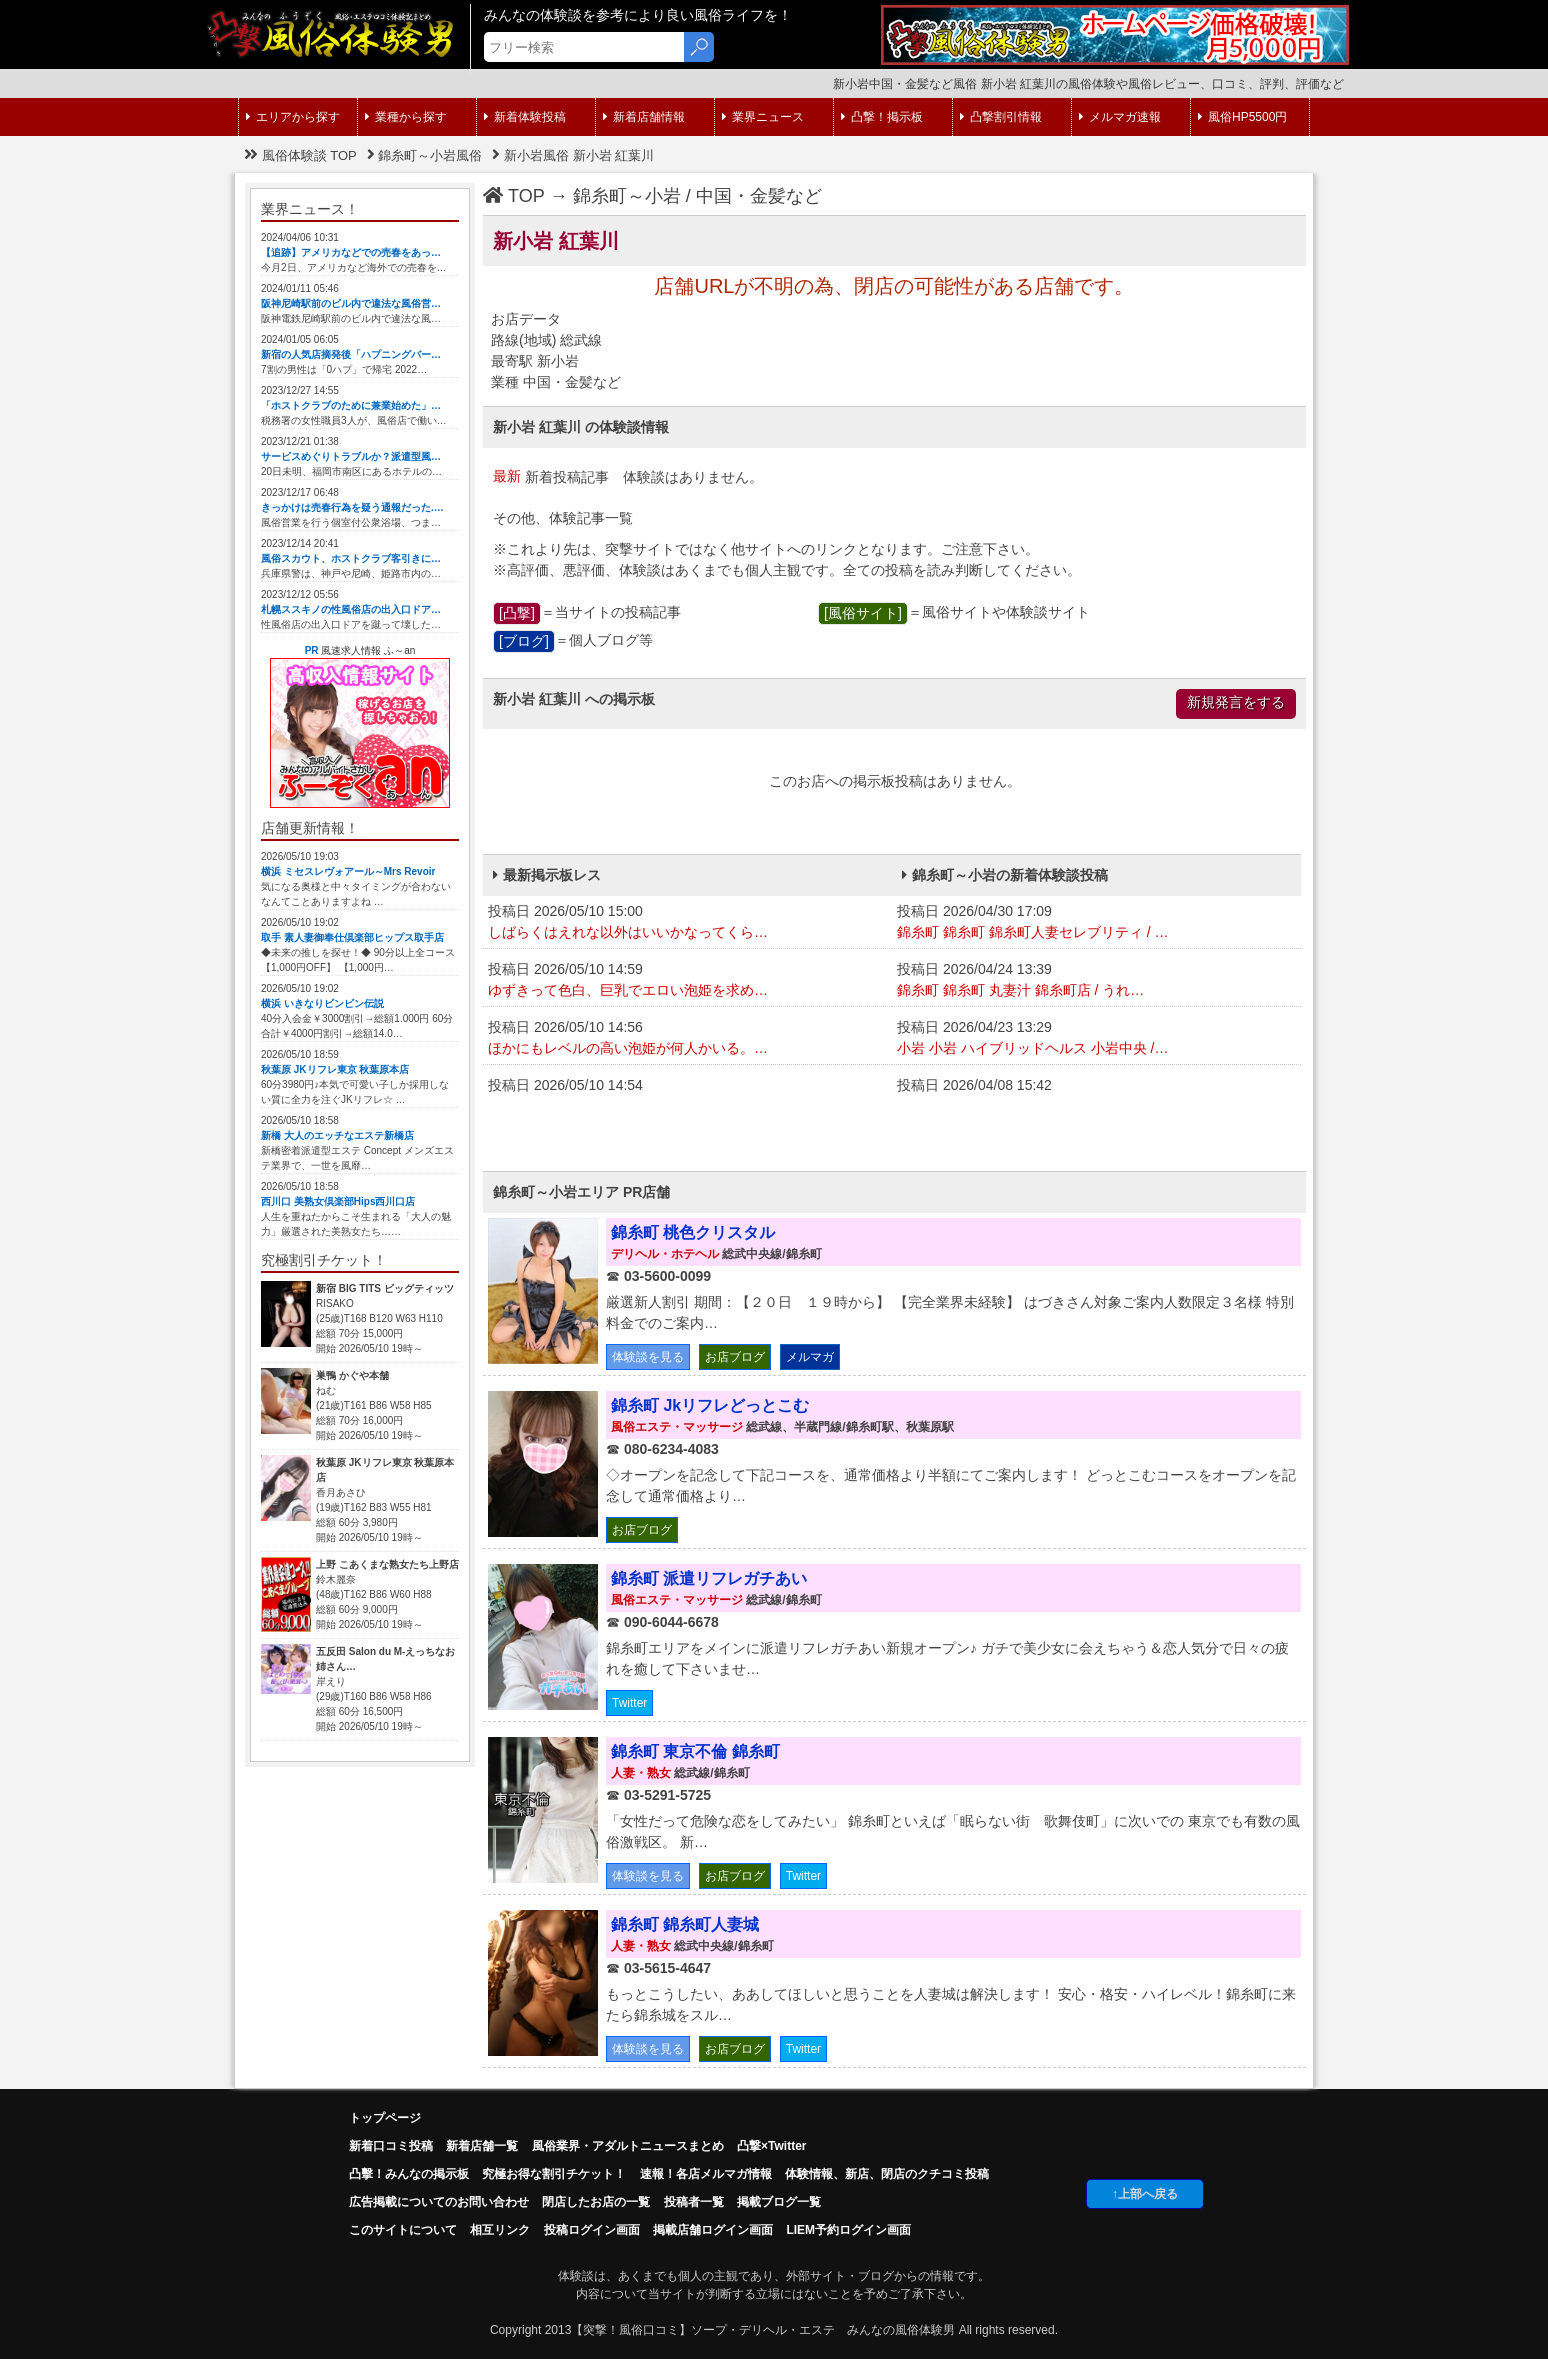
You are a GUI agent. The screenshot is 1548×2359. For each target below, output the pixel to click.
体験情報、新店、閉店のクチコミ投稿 (887, 2174)
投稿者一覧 (694, 2202)
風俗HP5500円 (1242, 117)
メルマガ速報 (1120, 117)
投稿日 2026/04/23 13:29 (1096, 1039)
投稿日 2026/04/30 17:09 (1096, 923)
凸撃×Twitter (771, 2146)
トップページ (385, 2118)
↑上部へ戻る (1145, 2194)
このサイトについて (403, 2230)
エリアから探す (293, 117)
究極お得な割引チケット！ (554, 2174)
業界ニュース (763, 117)
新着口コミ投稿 (391, 2146)
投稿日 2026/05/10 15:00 (687, 923)
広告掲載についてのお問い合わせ (439, 2202)
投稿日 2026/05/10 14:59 (687, 981)
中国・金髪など (759, 196)
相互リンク (500, 2230)
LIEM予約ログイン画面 (848, 2230)
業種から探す (406, 117)
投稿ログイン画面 (592, 2230)
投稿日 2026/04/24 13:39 (1096, 981)
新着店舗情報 (644, 117)
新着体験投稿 (525, 117)
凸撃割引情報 (1001, 117)
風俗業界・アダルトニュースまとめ (628, 2146)
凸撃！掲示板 (882, 117)
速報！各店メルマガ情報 (706, 2174)
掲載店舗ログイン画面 (713, 2230)
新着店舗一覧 (482, 2146)
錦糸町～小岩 (627, 196)
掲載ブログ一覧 (779, 2202)
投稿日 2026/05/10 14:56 (687, 1039)
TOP (514, 196)
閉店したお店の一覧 (596, 2202)
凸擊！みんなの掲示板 (409, 2174)
